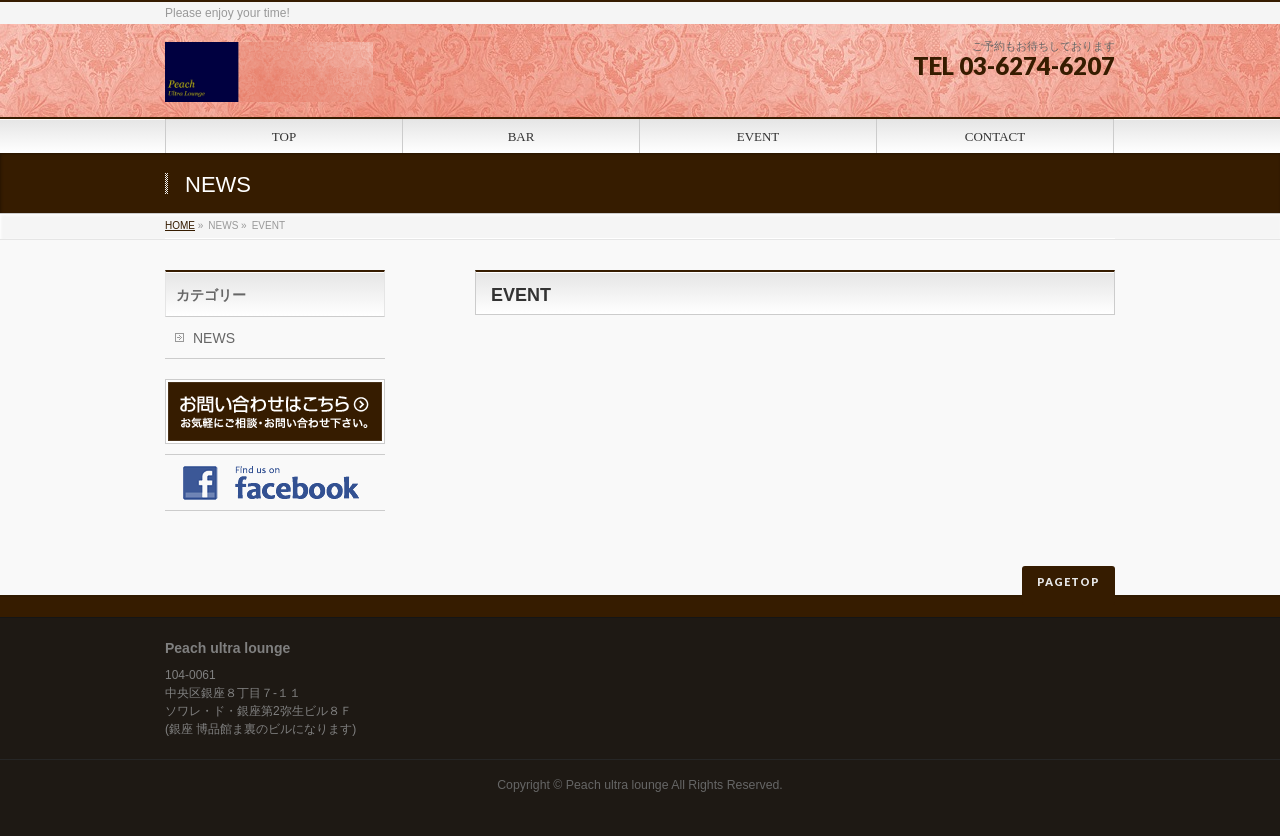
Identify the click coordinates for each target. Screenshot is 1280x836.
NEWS (214, 338)
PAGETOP (1068, 581)
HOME (180, 225)
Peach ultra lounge (617, 785)
